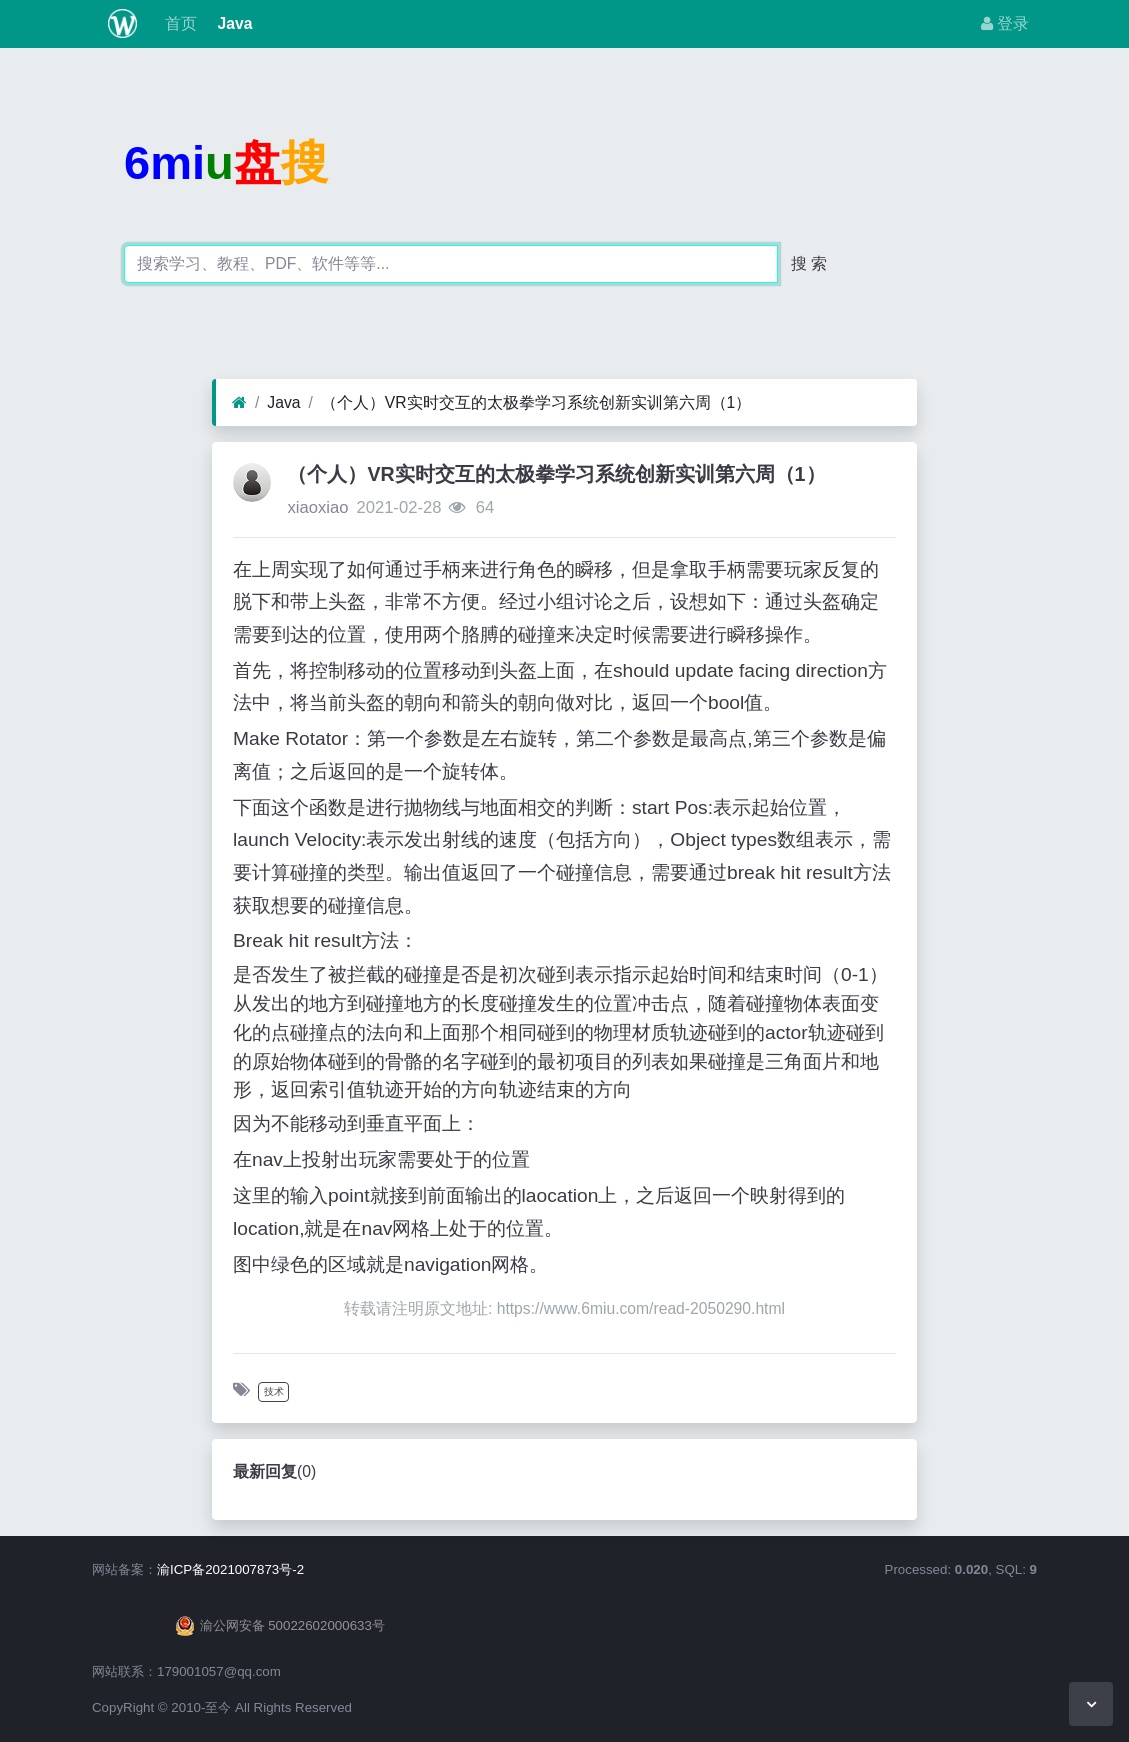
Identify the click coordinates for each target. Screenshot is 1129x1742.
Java (232, 23)
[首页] (239, 403)
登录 (1005, 23)
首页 (179, 23)
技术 (274, 1391)
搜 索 (809, 263)
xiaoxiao (317, 507)
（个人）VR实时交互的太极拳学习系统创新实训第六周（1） (536, 402)
